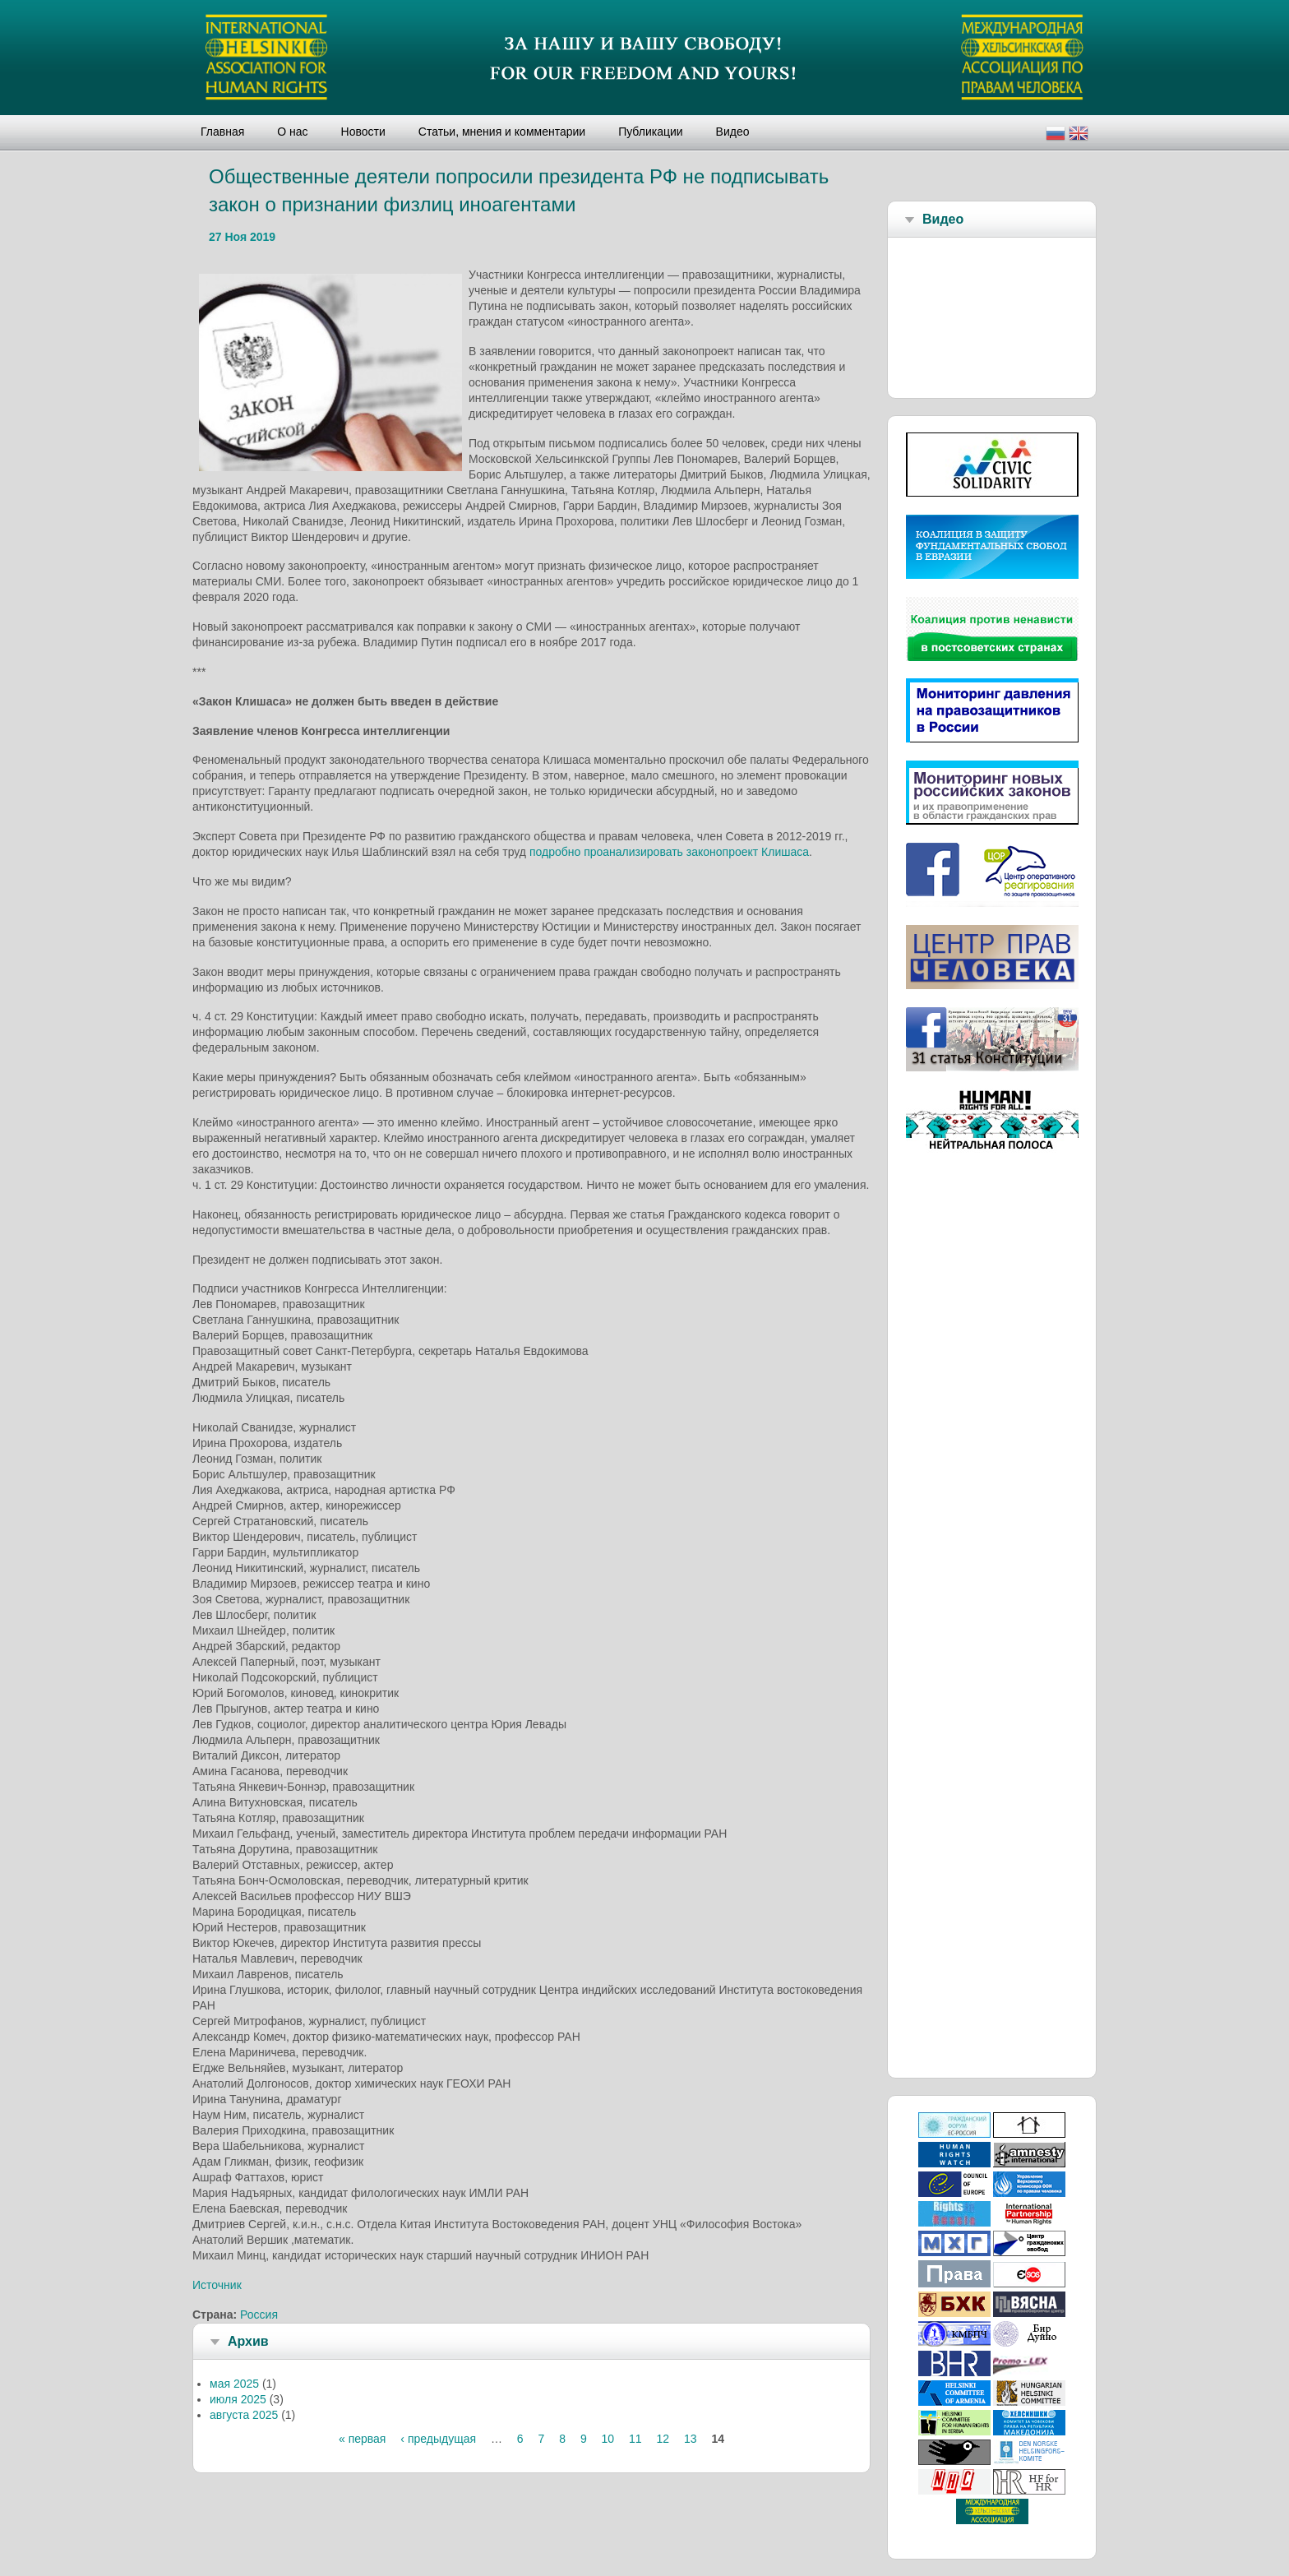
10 (608, 2438)
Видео (733, 131)
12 (663, 2438)
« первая (362, 2438)
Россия (259, 2314)
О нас (292, 131)
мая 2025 (234, 2383)
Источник (217, 2285)
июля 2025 (238, 2399)
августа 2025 (244, 2414)
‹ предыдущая (438, 2438)
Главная (222, 131)
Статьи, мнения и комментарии (501, 131)
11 (635, 2438)
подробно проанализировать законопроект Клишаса (669, 851)
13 (690, 2438)
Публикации (650, 131)
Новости (363, 131)
